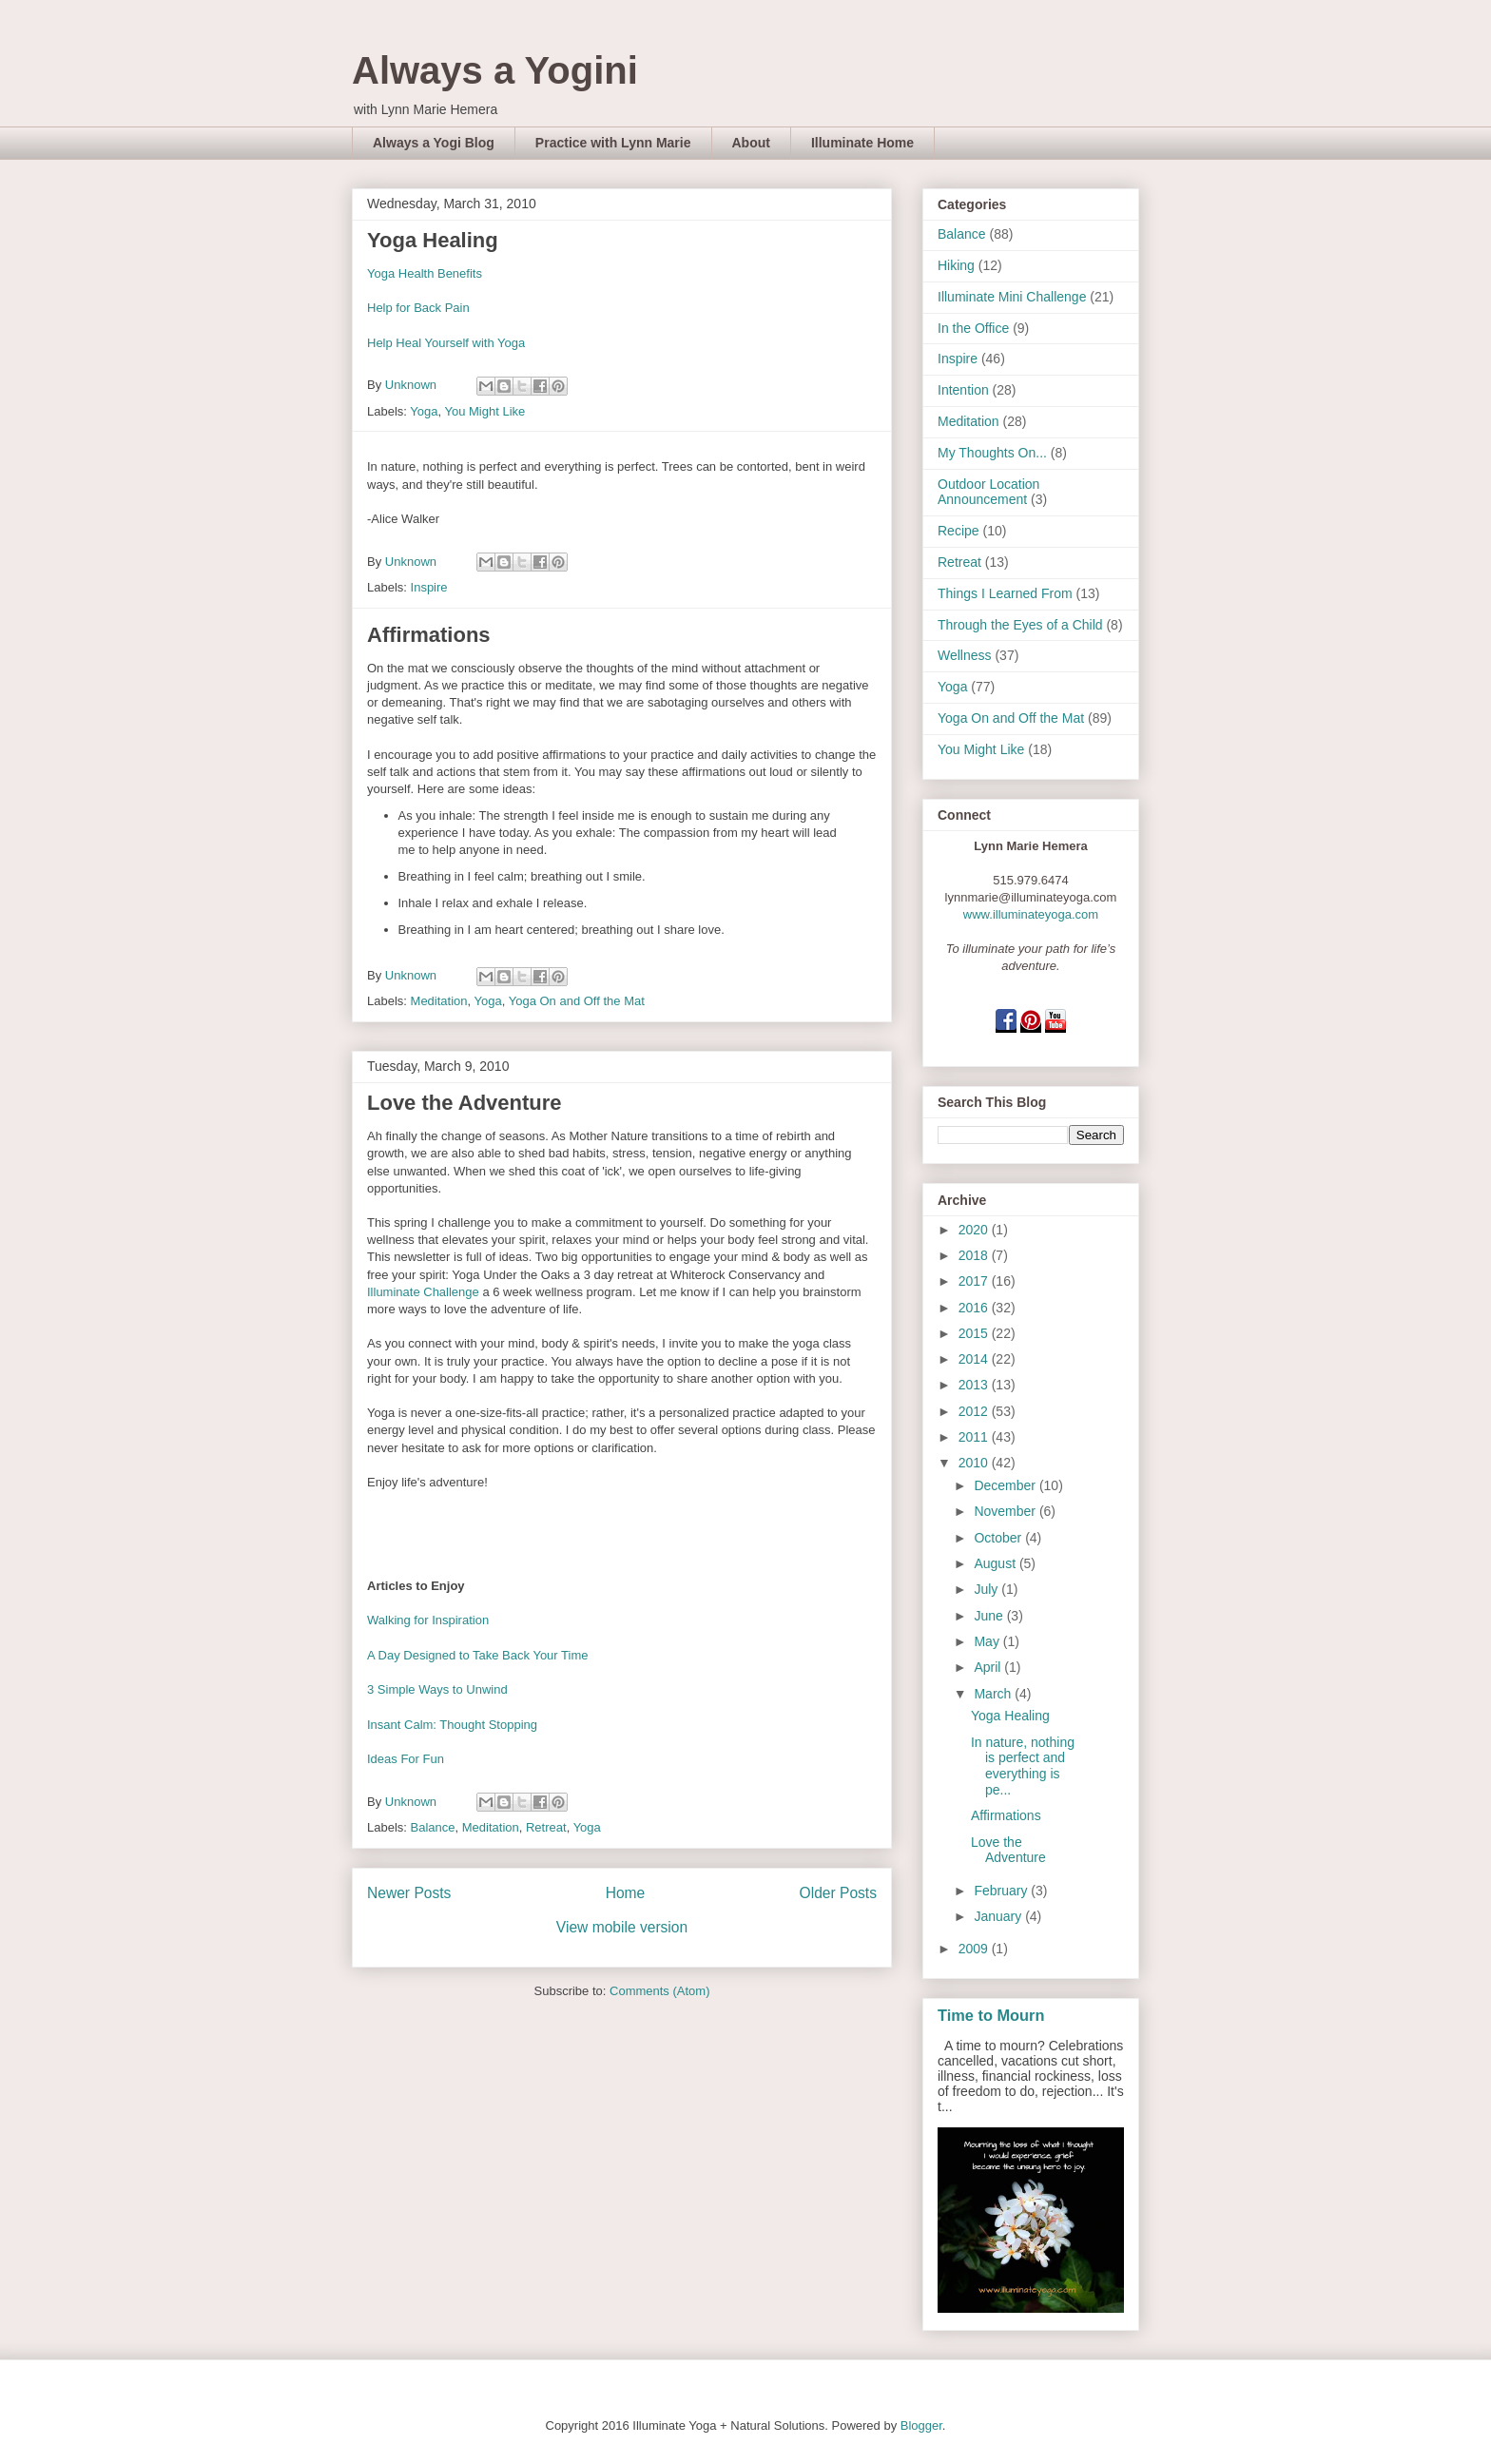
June (990, 1615)
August (996, 1563)
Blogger (921, 2425)
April (989, 1667)
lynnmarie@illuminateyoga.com (1031, 897)
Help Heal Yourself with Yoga (446, 343)
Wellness (965, 655)
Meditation (439, 1001)
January (999, 1916)
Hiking (956, 265)
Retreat (546, 1827)
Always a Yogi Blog (433, 142)
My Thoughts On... (992, 452)
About (751, 142)
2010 (975, 1462)
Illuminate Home (862, 142)
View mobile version (621, 1927)
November (1006, 1511)
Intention (963, 390)
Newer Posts (409, 1893)
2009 (975, 1948)
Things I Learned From (1005, 593)
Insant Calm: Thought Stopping (452, 1724)
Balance (433, 1827)
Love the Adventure (464, 1103)
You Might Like (484, 411)
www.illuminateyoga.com (1030, 914)
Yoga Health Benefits (424, 273)
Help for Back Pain (418, 308)
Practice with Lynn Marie (613, 142)
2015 (975, 1333)
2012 (975, 1411)
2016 (975, 1307)
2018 (975, 1255)
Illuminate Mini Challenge (1012, 296)
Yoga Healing (432, 240)
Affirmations (429, 635)
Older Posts (838, 1893)
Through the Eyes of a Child (1020, 624)
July (987, 1589)
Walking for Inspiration (428, 1620)
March (994, 1693)
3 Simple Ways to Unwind (437, 1689)
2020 (975, 1229)
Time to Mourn (991, 2015)
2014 (975, 1359)
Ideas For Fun (405, 1759)
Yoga (423, 411)
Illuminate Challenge (424, 1292)
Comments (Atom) (659, 1991)
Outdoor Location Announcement (988, 492)
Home (626, 1893)
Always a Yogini (495, 70)
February (1002, 1890)
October (999, 1537)
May (988, 1641)
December (1006, 1485)
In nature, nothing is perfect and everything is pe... (1023, 1766)
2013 (975, 1384)
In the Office (973, 328)
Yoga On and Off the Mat (577, 1001)
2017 (975, 1281)
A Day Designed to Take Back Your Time (477, 1655)
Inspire (429, 587)
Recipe (958, 530)
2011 (975, 1437)
